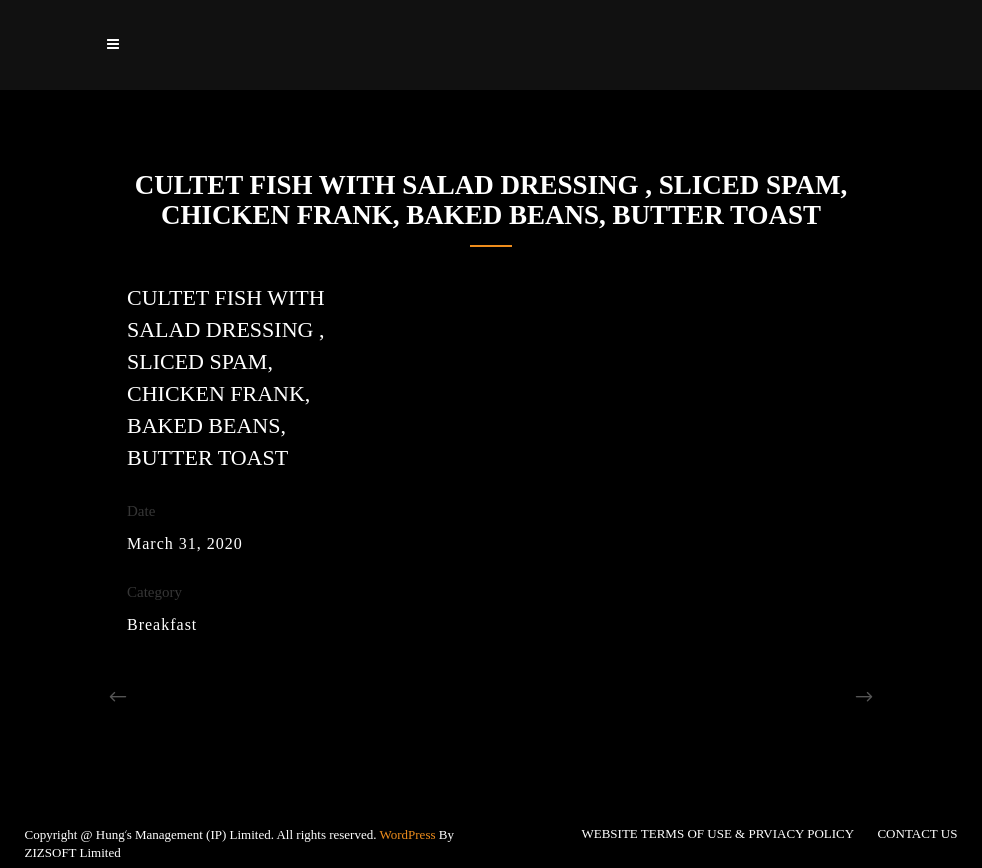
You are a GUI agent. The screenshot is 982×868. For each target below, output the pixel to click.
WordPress (408, 834)
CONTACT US (917, 833)
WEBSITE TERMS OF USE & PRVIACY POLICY (717, 833)
